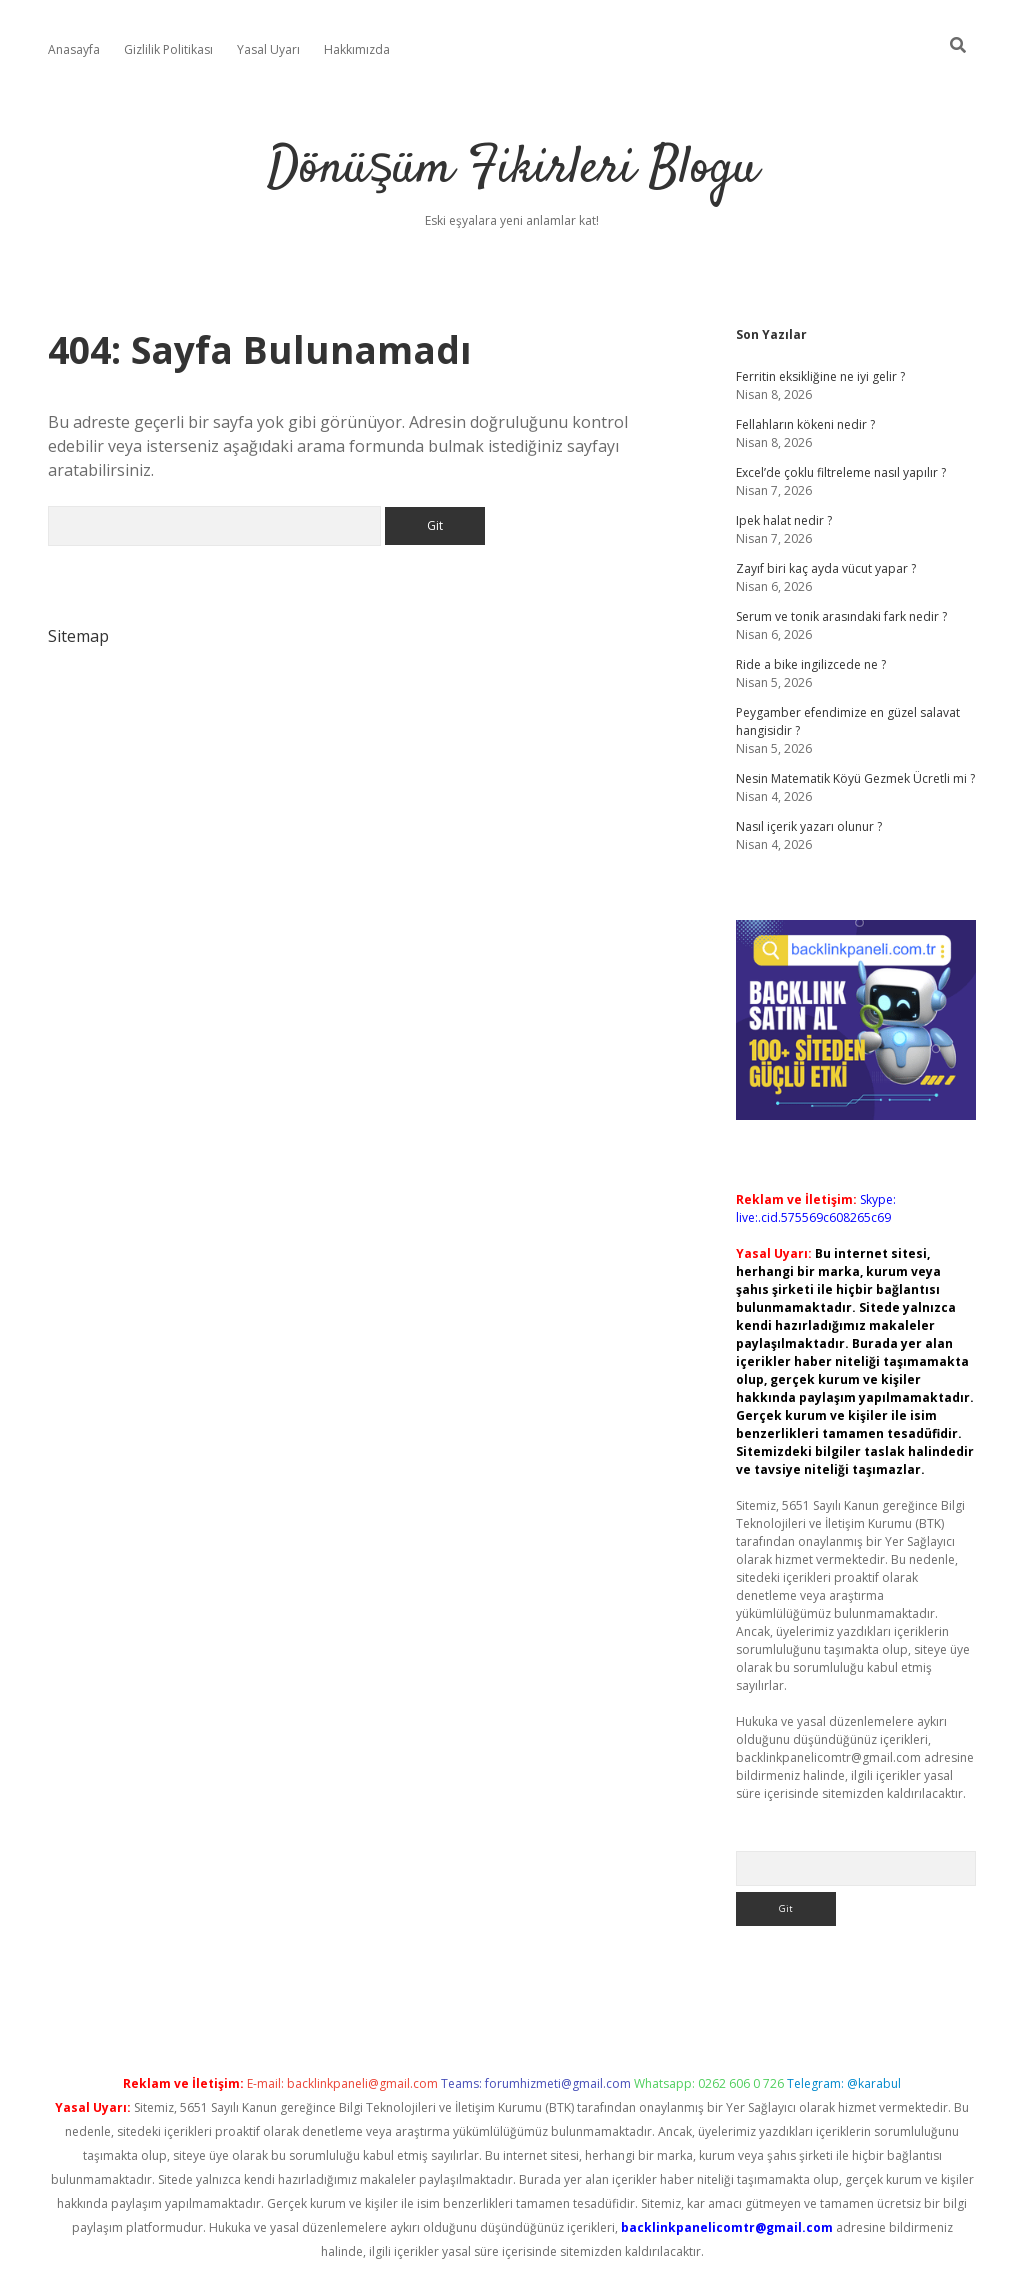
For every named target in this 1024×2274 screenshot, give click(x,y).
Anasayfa (74, 49)
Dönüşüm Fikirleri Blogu (512, 169)
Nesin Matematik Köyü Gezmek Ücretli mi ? (855, 778)
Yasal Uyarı (268, 49)
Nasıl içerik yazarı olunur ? (809, 826)
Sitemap (78, 636)
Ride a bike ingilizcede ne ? (811, 664)
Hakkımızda (357, 49)
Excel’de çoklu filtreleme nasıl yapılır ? (841, 472)
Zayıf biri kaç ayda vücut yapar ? (826, 568)
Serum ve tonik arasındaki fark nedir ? (841, 616)
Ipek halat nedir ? (784, 520)
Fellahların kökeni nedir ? (805, 424)
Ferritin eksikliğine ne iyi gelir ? (820, 376)
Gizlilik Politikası (168, 49)
